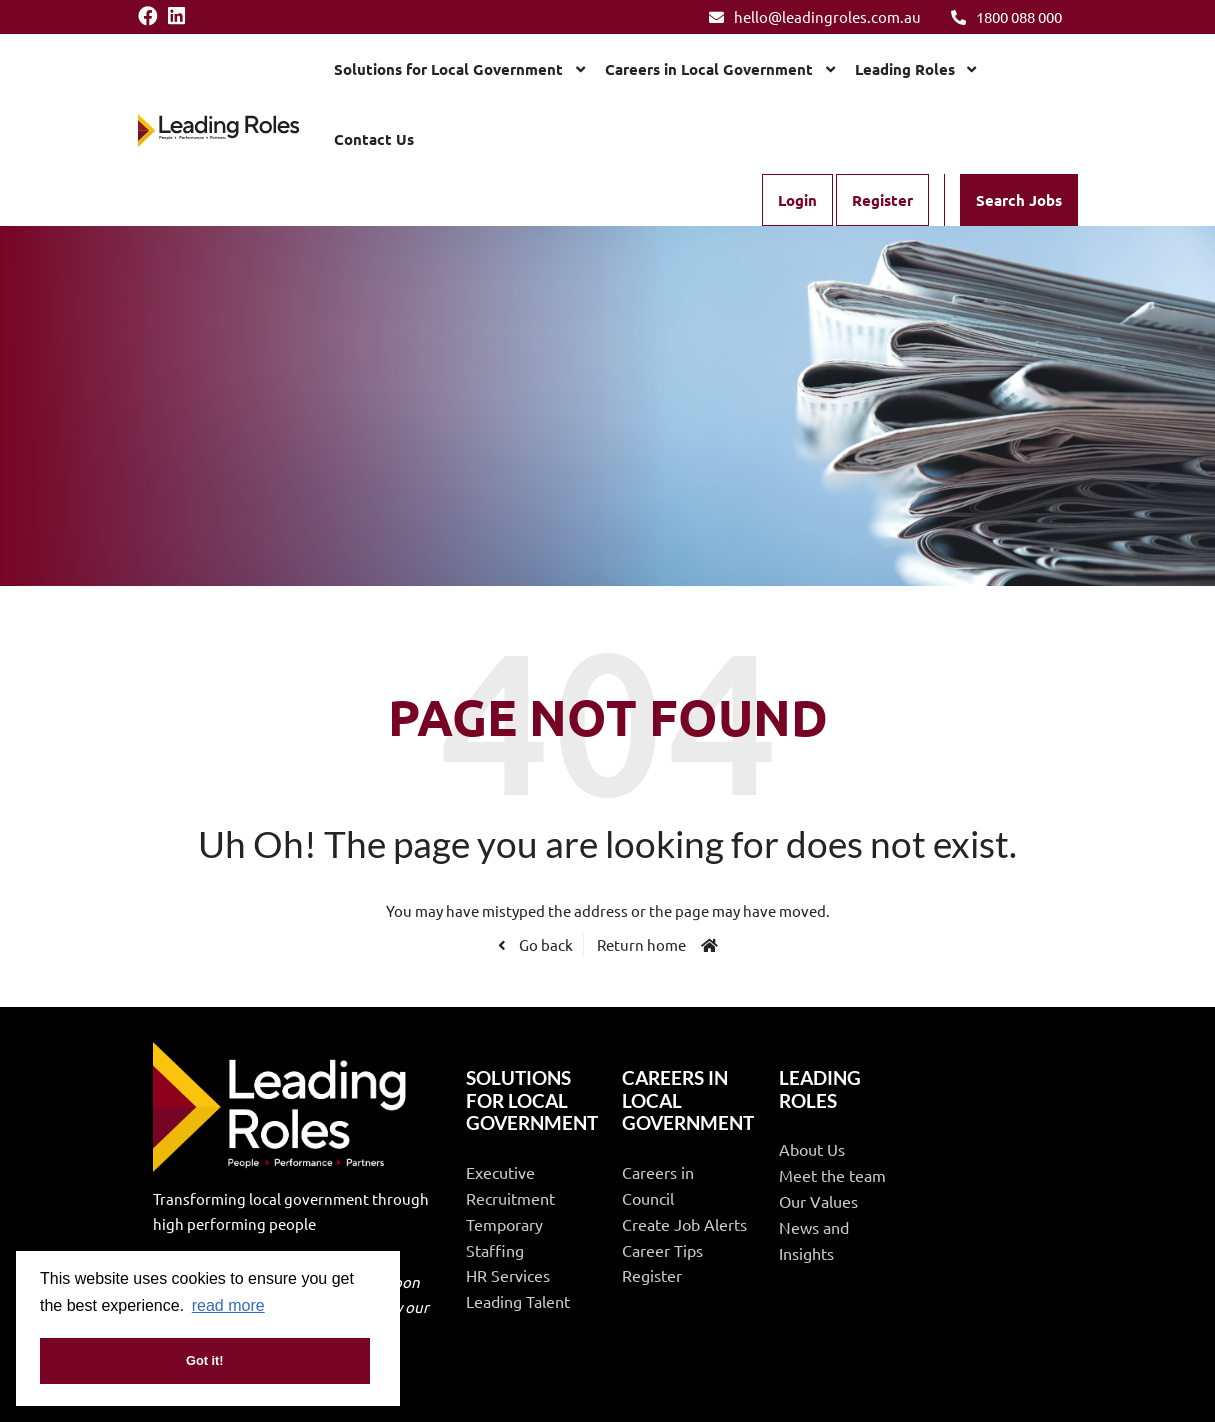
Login (797, 200)
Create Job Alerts (684, 1224)
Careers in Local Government (709, 69)
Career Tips (662, 1250)
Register (882, 200)
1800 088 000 (1006, 16)
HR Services (508, 1275)
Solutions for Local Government (448, 69)
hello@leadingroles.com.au (815, 16)
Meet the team (832, 1175)
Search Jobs (1019, 200)
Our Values (818, 1201)
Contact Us (374, 139)
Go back (544, 944)
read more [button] (228, 1305)
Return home (641, 944)
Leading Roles (905, 69)
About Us (812, 1149)
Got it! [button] (205, 1360)
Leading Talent (518, 1301)
